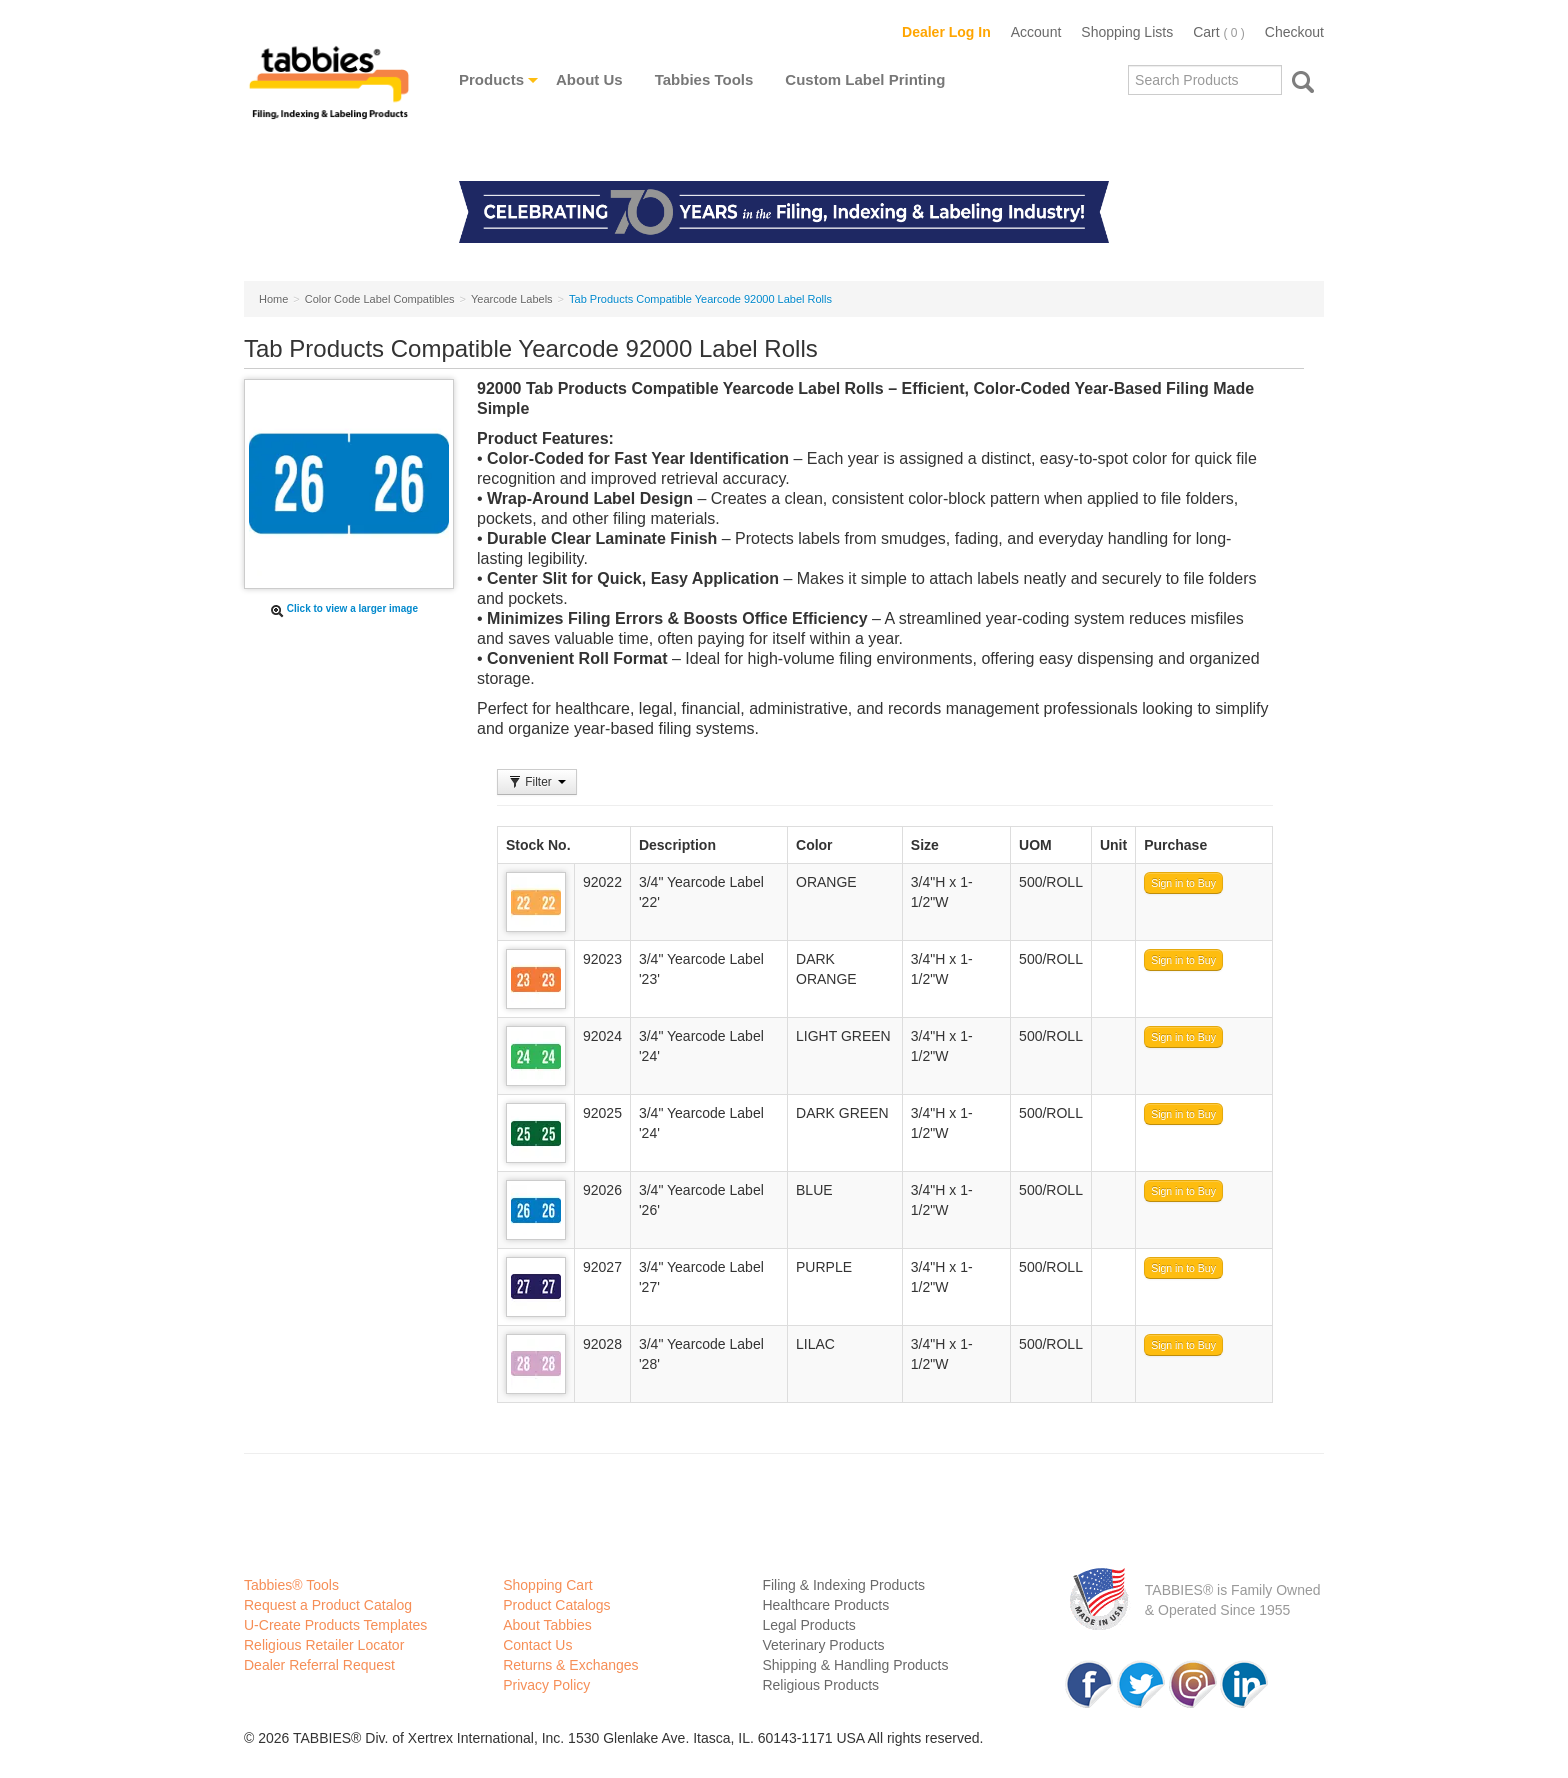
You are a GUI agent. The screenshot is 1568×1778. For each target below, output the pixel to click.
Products (491, 79)
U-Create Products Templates (335, 1625)
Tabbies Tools (704, 79)
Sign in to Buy (1183, 883)
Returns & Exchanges (570, 1665)
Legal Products (808, 1625)
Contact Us (537, 1645)
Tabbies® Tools (291, 1585)
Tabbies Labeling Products (329, 97)
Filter (537, 782)
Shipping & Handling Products (855, 1665)
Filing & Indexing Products (843, 1585)
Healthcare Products (825, 1605)
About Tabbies (547, 1625)
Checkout (1294, 32)
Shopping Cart (548, 1585)
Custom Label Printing (865, 79)
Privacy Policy (546, 1685)
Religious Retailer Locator (324, 1645)
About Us (589, 79)
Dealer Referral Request (319, 1665)
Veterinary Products (823, 1645)
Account (1036, 32)
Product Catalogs (556, 1605)
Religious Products (820, 1685)
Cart (1219, 32)
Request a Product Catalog (328, 1605)
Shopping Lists (1127, 32)
